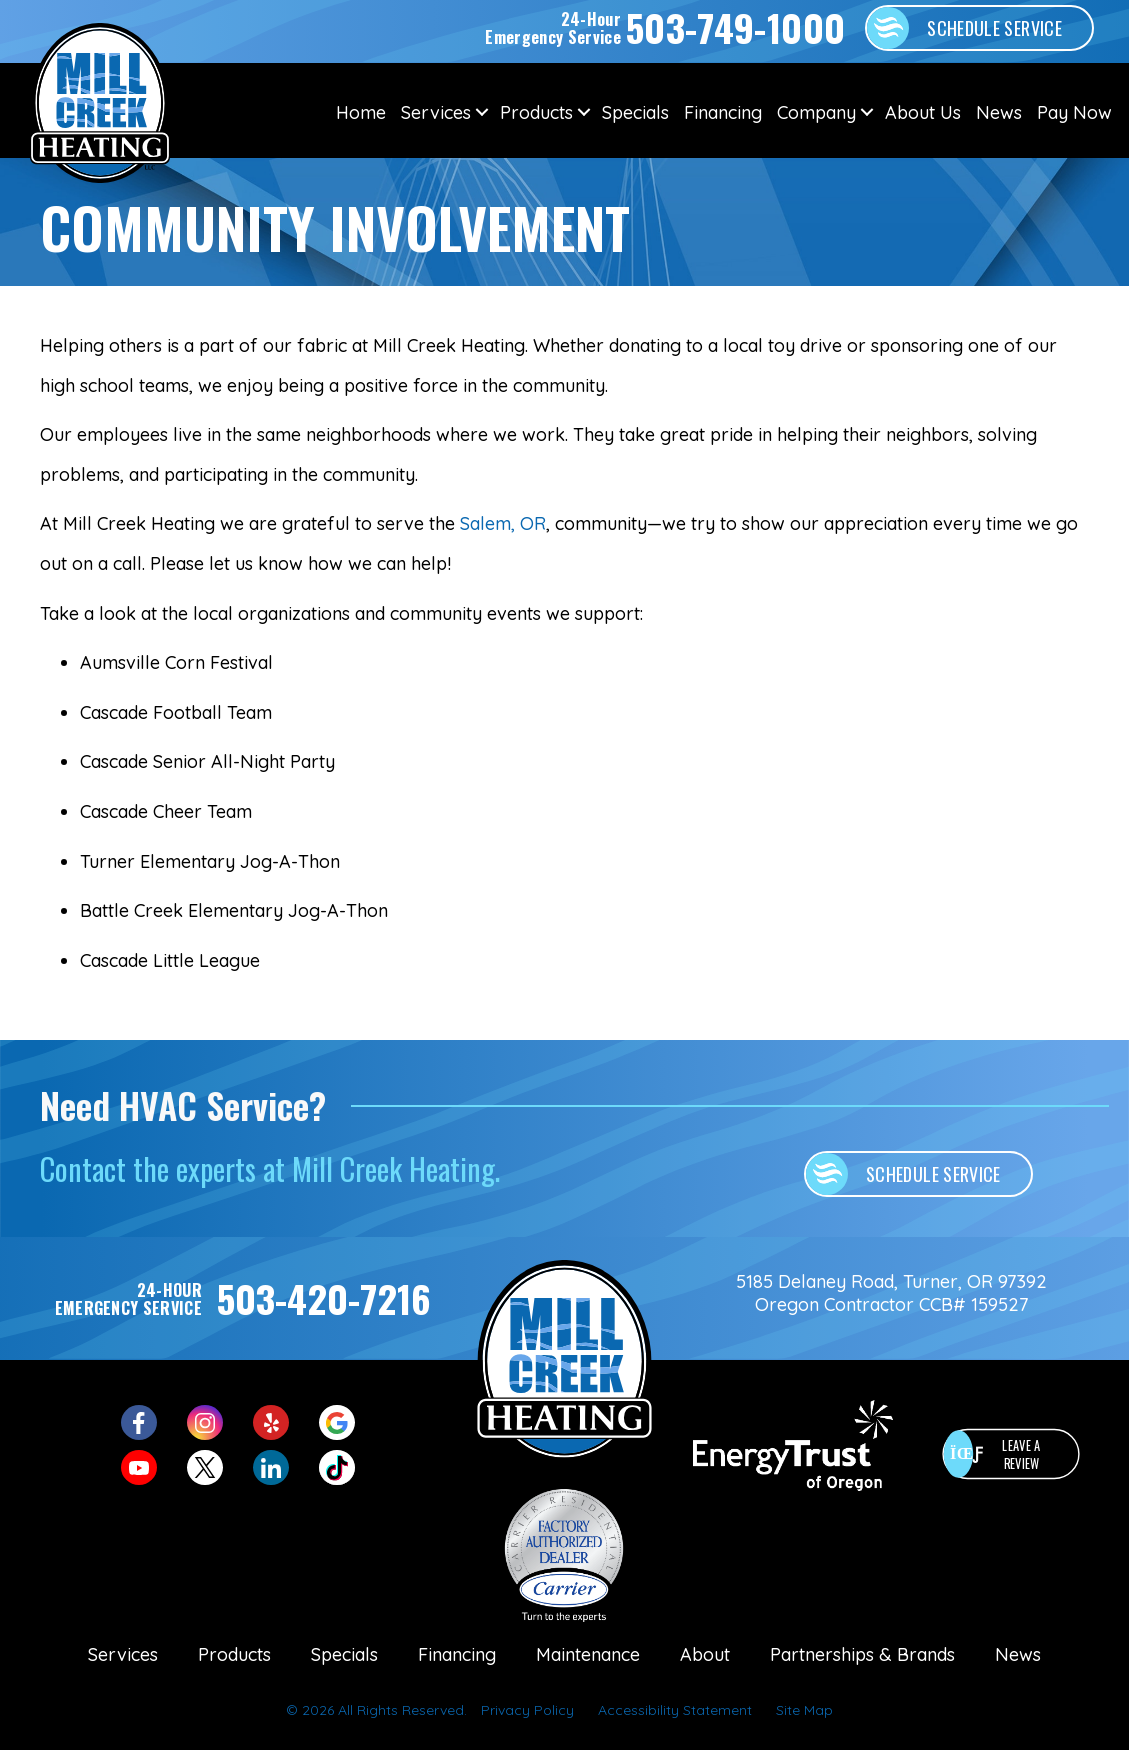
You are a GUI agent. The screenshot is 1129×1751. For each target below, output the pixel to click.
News (999, 112)
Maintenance (588, 1654)
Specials (635, 112)
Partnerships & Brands (862, 1654)
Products (536, 112)
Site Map (804, 1710)
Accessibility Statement (675, 1710)
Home (361, 112)
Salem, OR (503, 523)
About (705, 1654)
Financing (723, 112)
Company (816, 112)
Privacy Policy (527, 1710)
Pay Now (1074, 112)
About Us (923, 112)
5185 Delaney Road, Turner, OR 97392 (891, 1281)
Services (436, 112)
